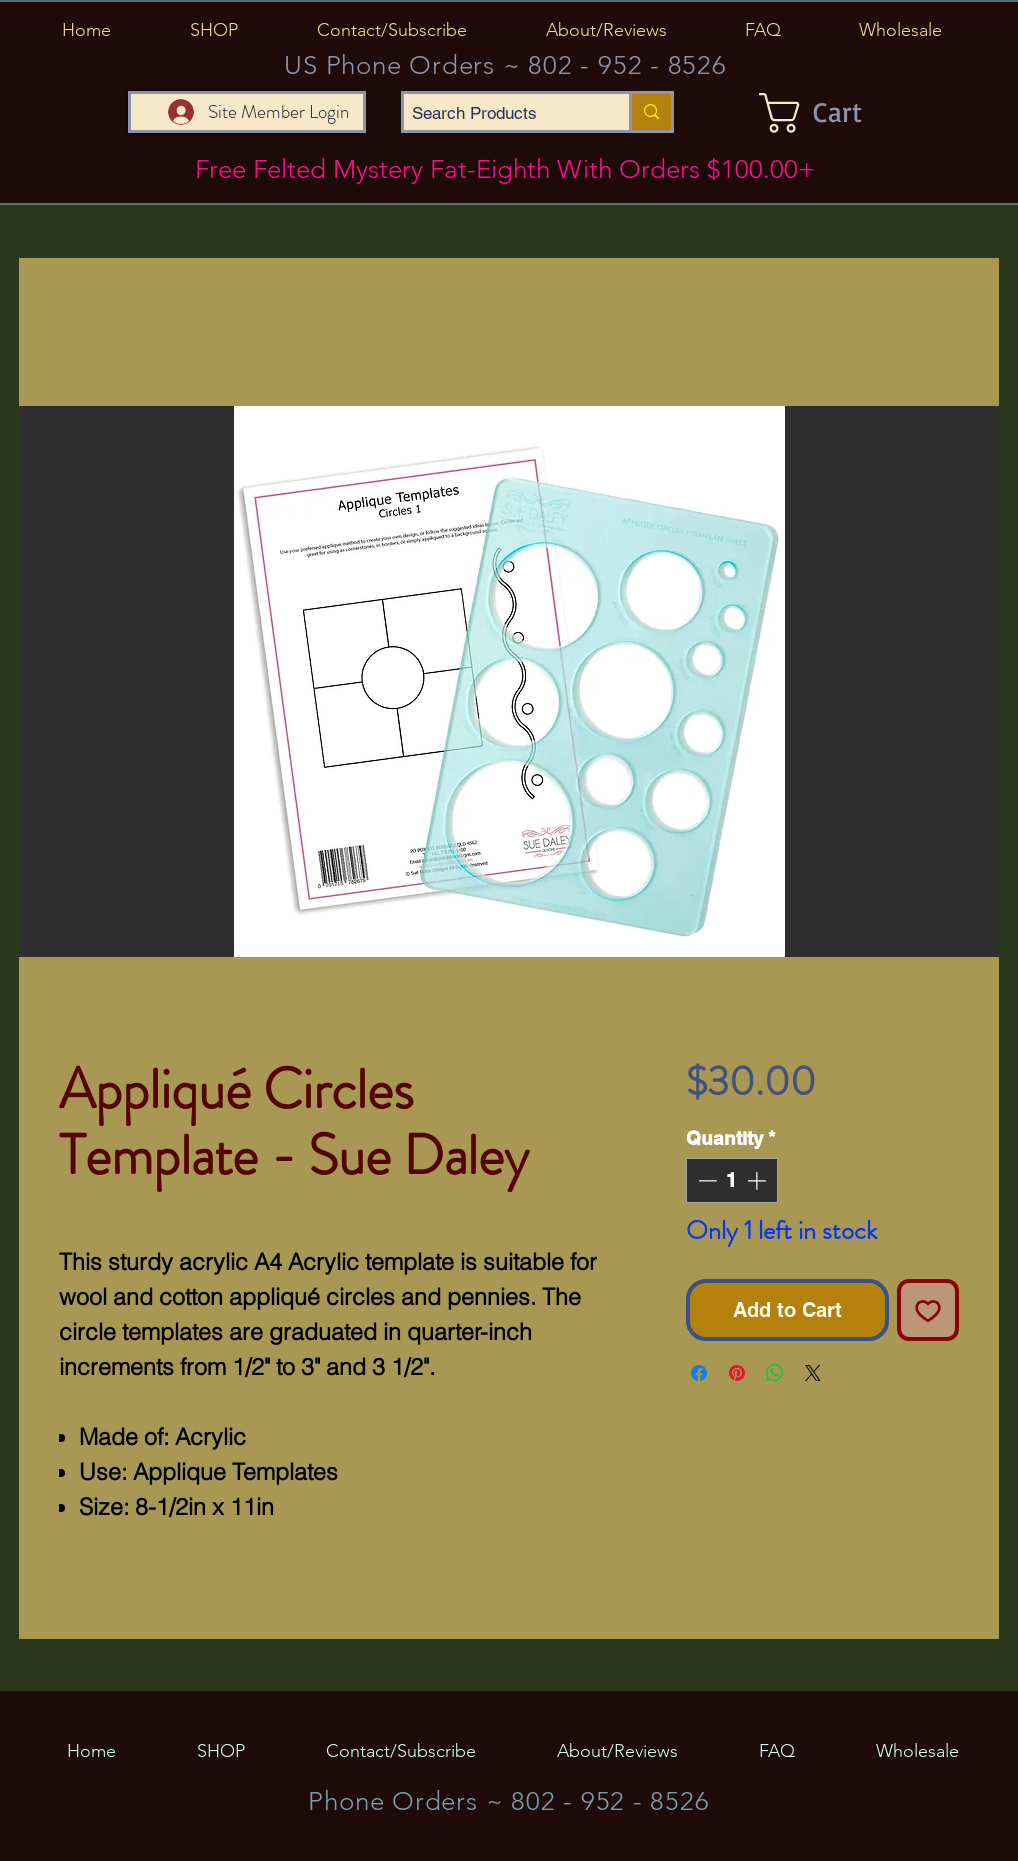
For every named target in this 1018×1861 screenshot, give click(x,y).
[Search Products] (499, 114)
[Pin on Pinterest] (737, 1373)
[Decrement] (705, 1180)
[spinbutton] (731, 1180)
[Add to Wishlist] (928, 1310)
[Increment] (758, 1180)
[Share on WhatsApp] (775, 1373)
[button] (213, 30)
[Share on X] (813, 1373)
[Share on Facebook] (699, 1373)
